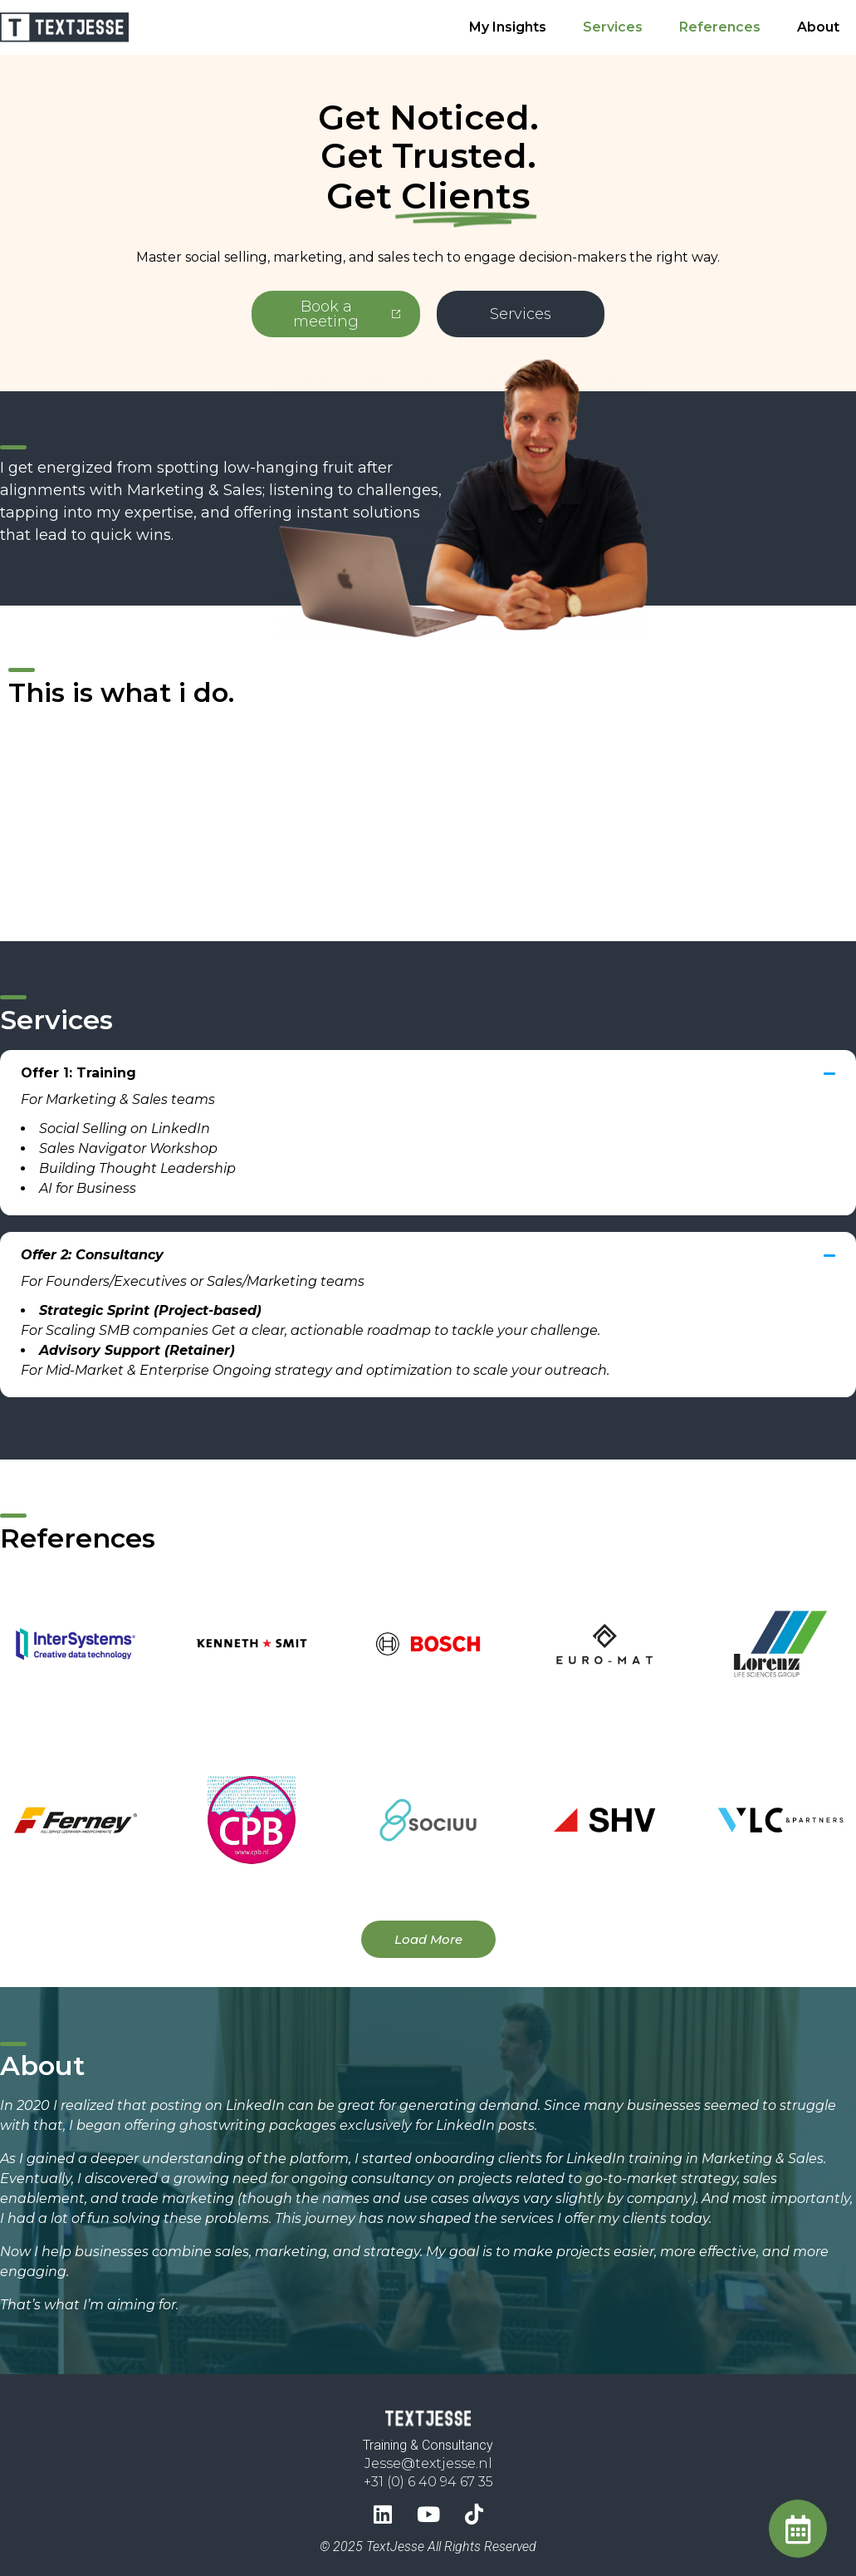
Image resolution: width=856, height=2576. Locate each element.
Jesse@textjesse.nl (428, 2457)
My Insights (507, 27)
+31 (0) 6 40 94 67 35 (428, 2475)
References (720, 27)
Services (613, 27)
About (818, 27)
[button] (428, 1084)
